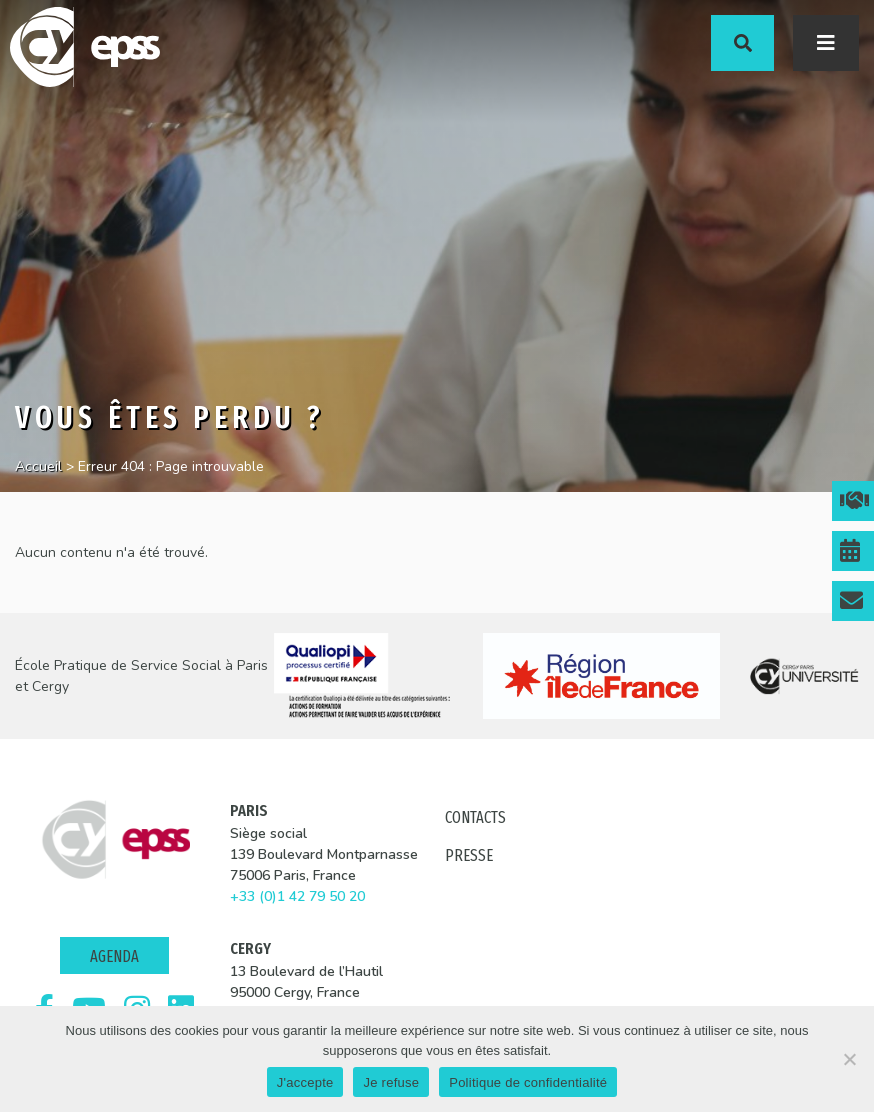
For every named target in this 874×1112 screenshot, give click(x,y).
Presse (469, 855)
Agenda (114, 956)
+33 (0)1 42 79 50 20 (297, 896)
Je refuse (391, 1082)
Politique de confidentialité (528, 1082)
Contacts (475, 817)
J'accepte (305, 1082)
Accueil (38, 466)
